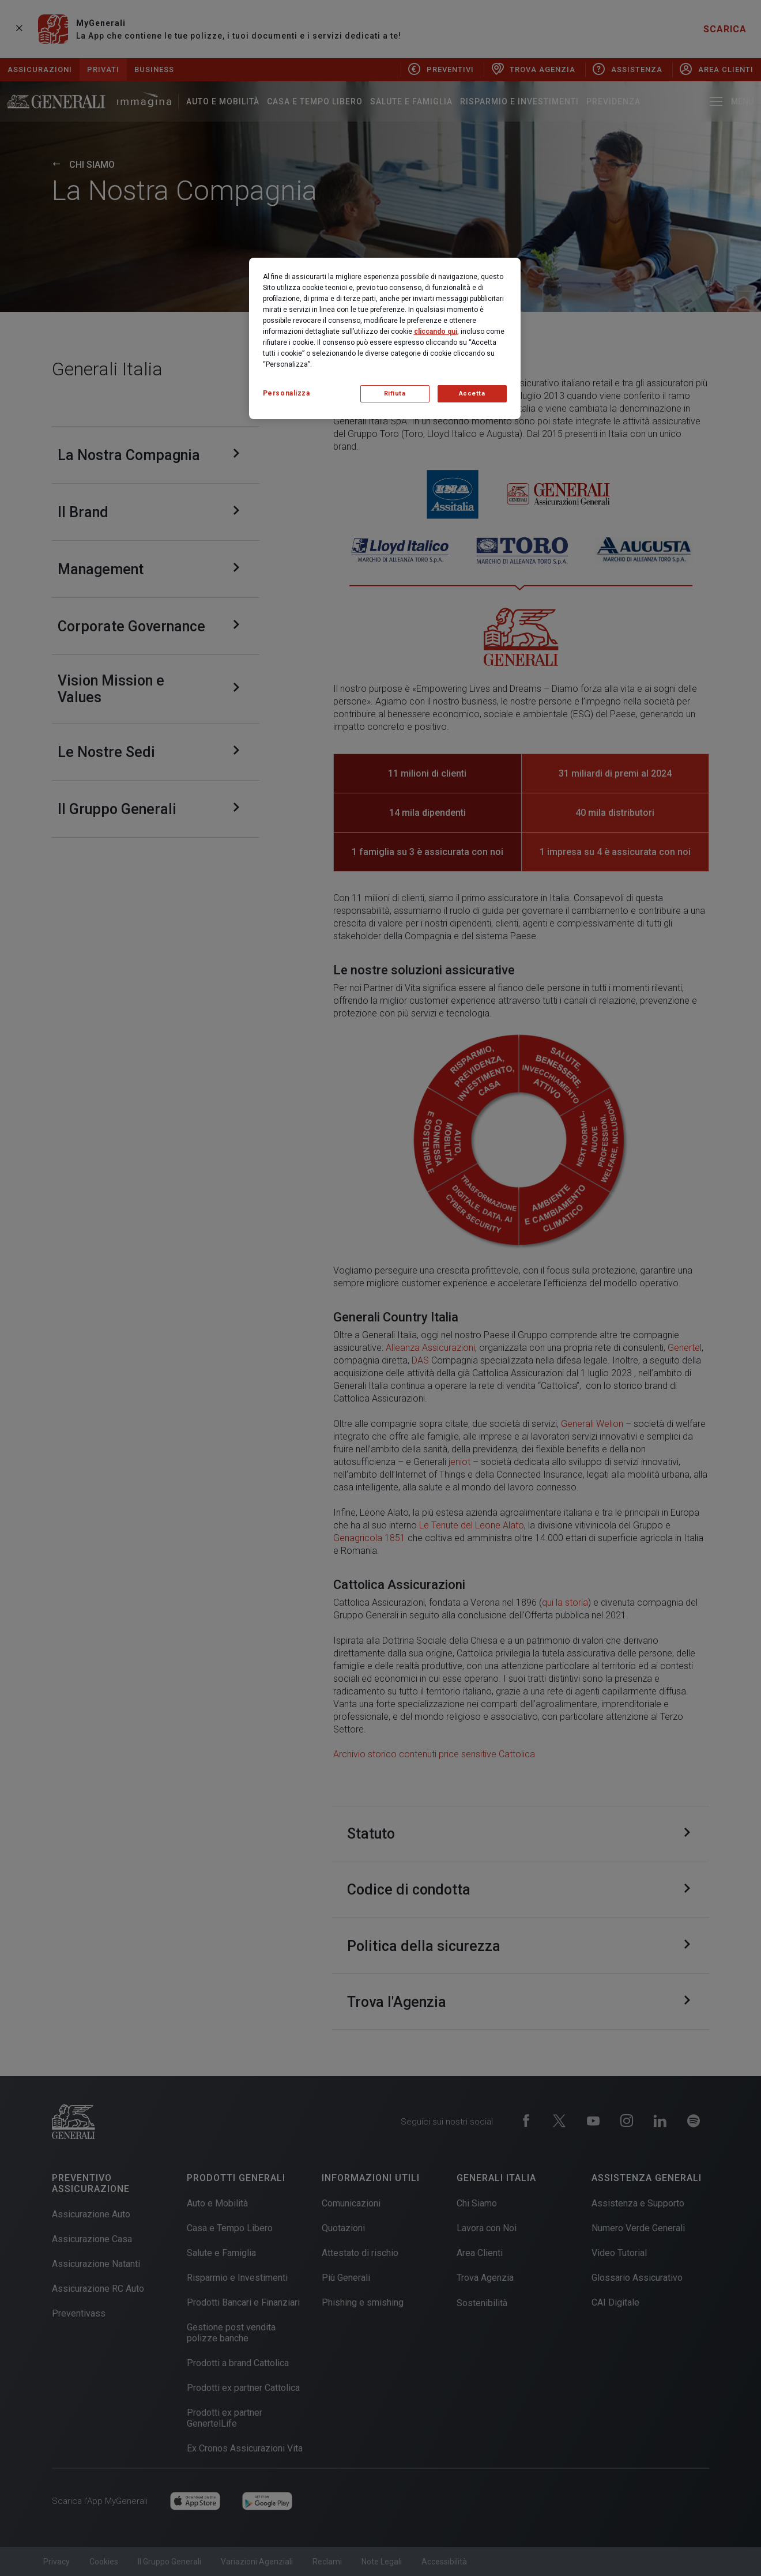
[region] (385, 338)
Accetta (472, 393)
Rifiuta (395, 393)
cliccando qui (435, 331)
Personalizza (286, 393)
